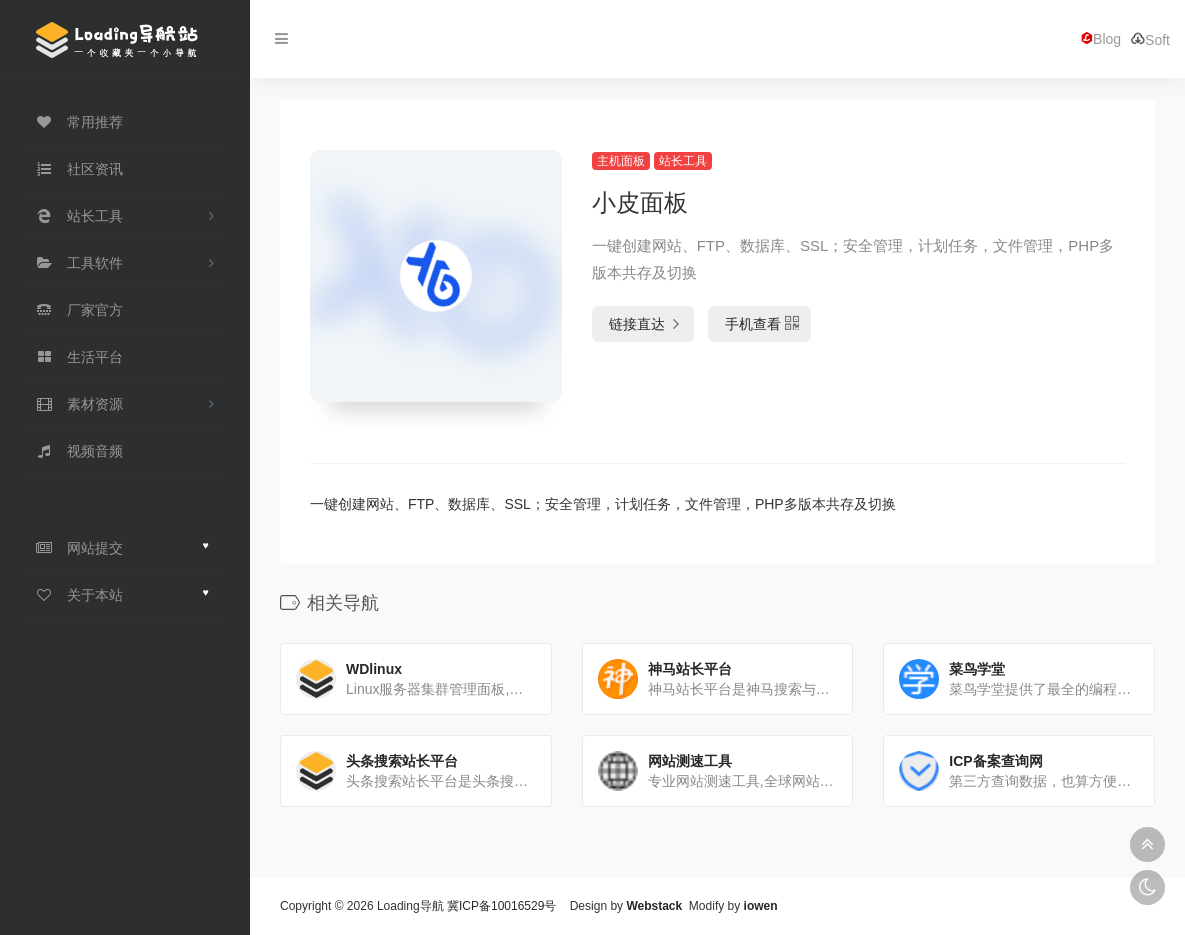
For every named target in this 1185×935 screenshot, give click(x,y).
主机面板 (621, 161)
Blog (1101, 39)
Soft (1150, 39)
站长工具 (683, 161)
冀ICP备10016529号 (501, 906)
